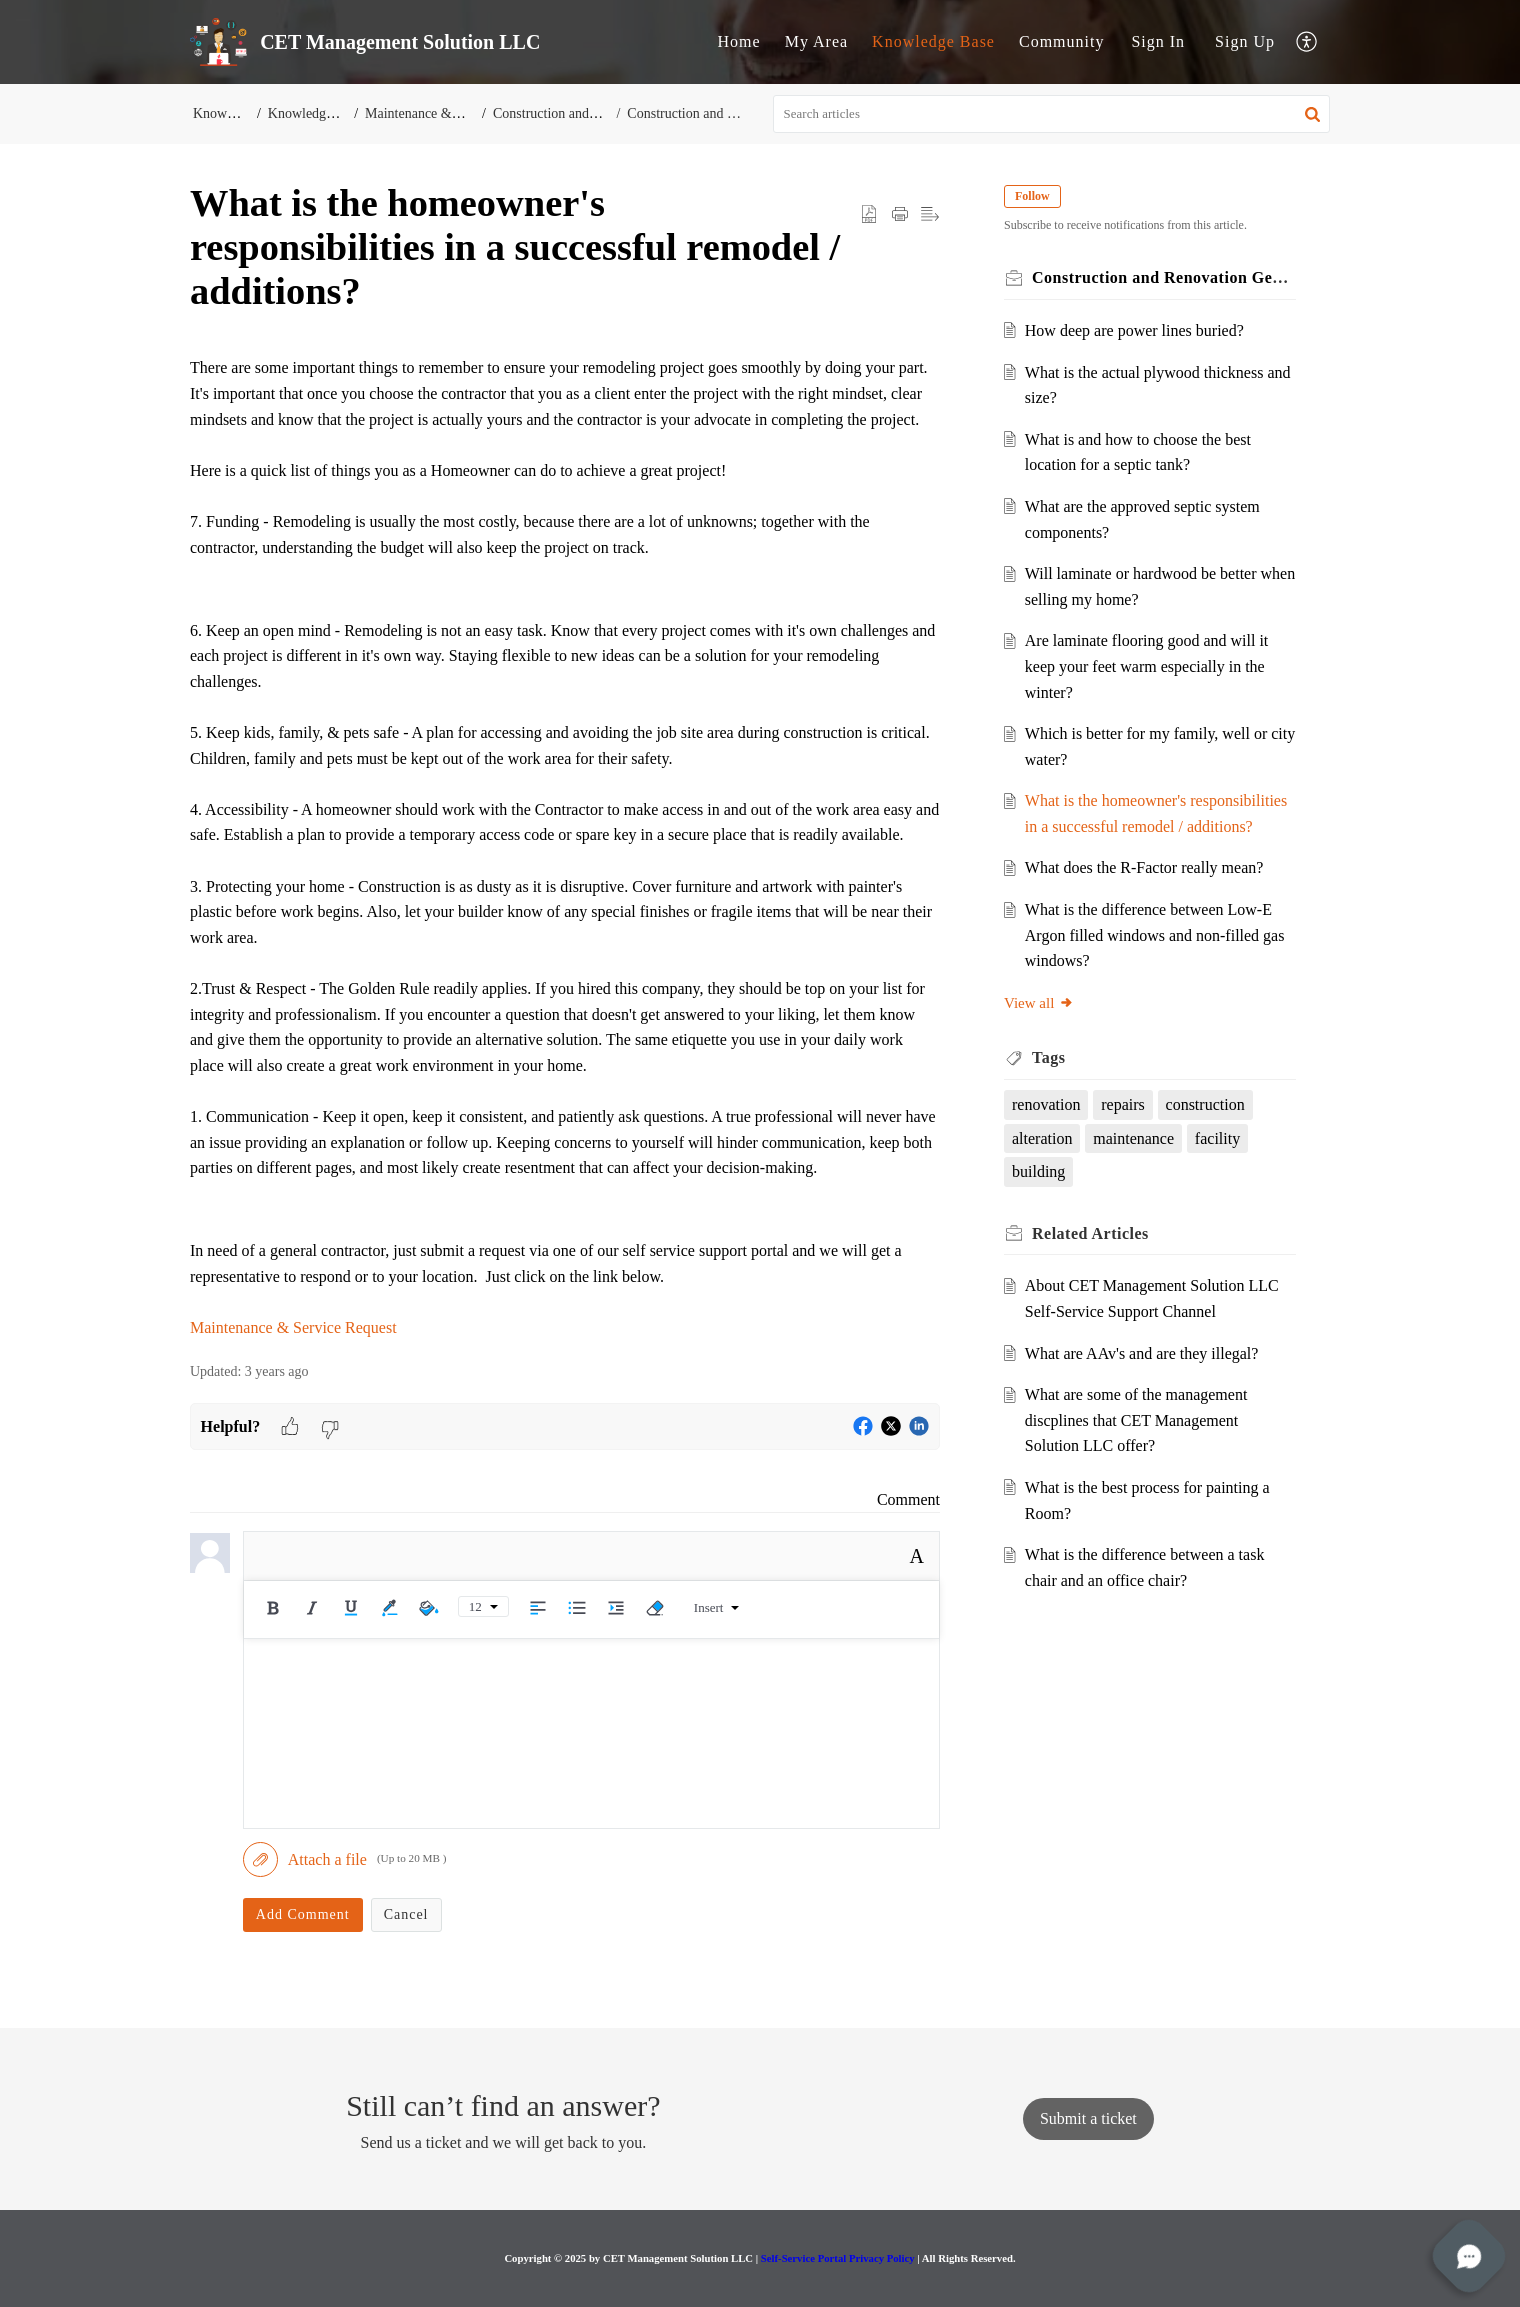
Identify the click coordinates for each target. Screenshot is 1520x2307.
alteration (1042, 1138)
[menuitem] (1158, 42)
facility (1217, 1138)
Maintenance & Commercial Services (475, 113)
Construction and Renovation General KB (739, 113)
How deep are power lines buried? (1134, 330)
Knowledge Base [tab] (933, 41)
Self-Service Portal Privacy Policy (838, 2258)
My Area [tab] (816, 41)
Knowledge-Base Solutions (346, 113)
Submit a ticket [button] (1088, 2118)
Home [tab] (739, 41)
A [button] (917, 1556)
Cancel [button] (406, 1914)
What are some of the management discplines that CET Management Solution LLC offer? (1136, 1420)
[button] (1307, 42)
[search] (1052, 114)
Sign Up (1245, 41)
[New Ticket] (1088, 2118)
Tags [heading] (1048, 1057)
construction (1205, 1104)
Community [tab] (1061, 41)
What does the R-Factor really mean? (1144, 867)
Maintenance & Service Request (293, 1327)
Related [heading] (1090, 1233)
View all (1039, 1003)
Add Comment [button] (303, 1914)
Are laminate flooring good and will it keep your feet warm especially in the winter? (1147, 666)
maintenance (1133, 1138)
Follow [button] (1032, 196)
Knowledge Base (240, 113)
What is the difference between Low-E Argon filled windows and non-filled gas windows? (1155, 935)
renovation (1046, 1104)
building (1038, 1171)
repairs (1123, 1104)
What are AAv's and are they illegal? (1142, 1353)
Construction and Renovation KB (596, 113)
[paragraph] (565, 847)
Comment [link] (908, 1499)
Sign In (1158, 41)
